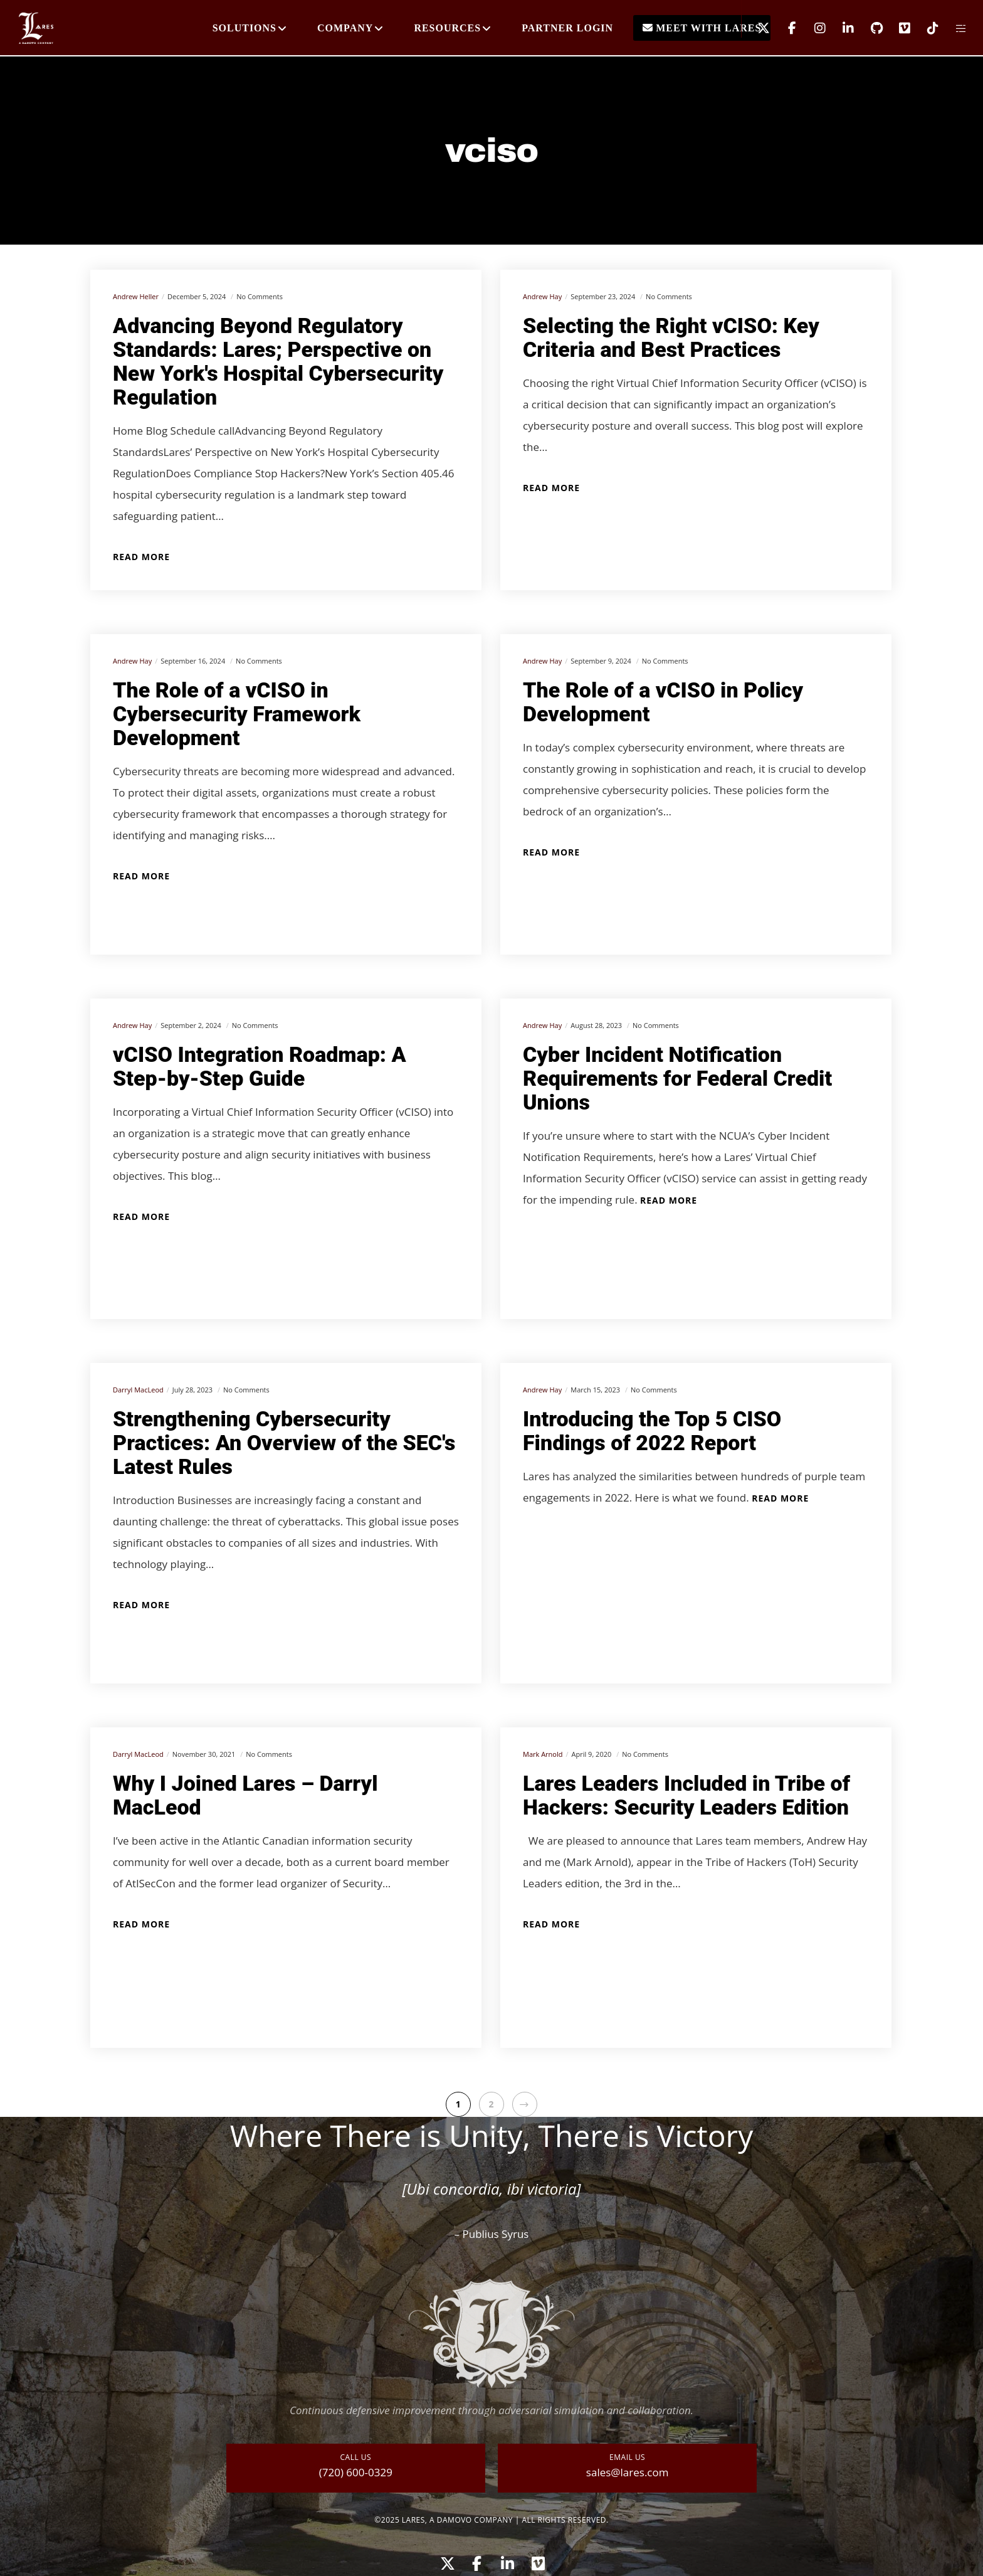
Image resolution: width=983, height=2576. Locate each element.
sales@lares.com (627, 2472)
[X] (756, 28)
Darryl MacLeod (138, 1389)
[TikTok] (925, 28)
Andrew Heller (136, 296)
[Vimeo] (897, 28)
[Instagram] (812, 28)
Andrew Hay (542, 296)
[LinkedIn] (840, 28)
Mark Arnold (542, 1754)
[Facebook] (784, 28)
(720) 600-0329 (355, 2472)
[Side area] (953, 28)
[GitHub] (868, 28)
